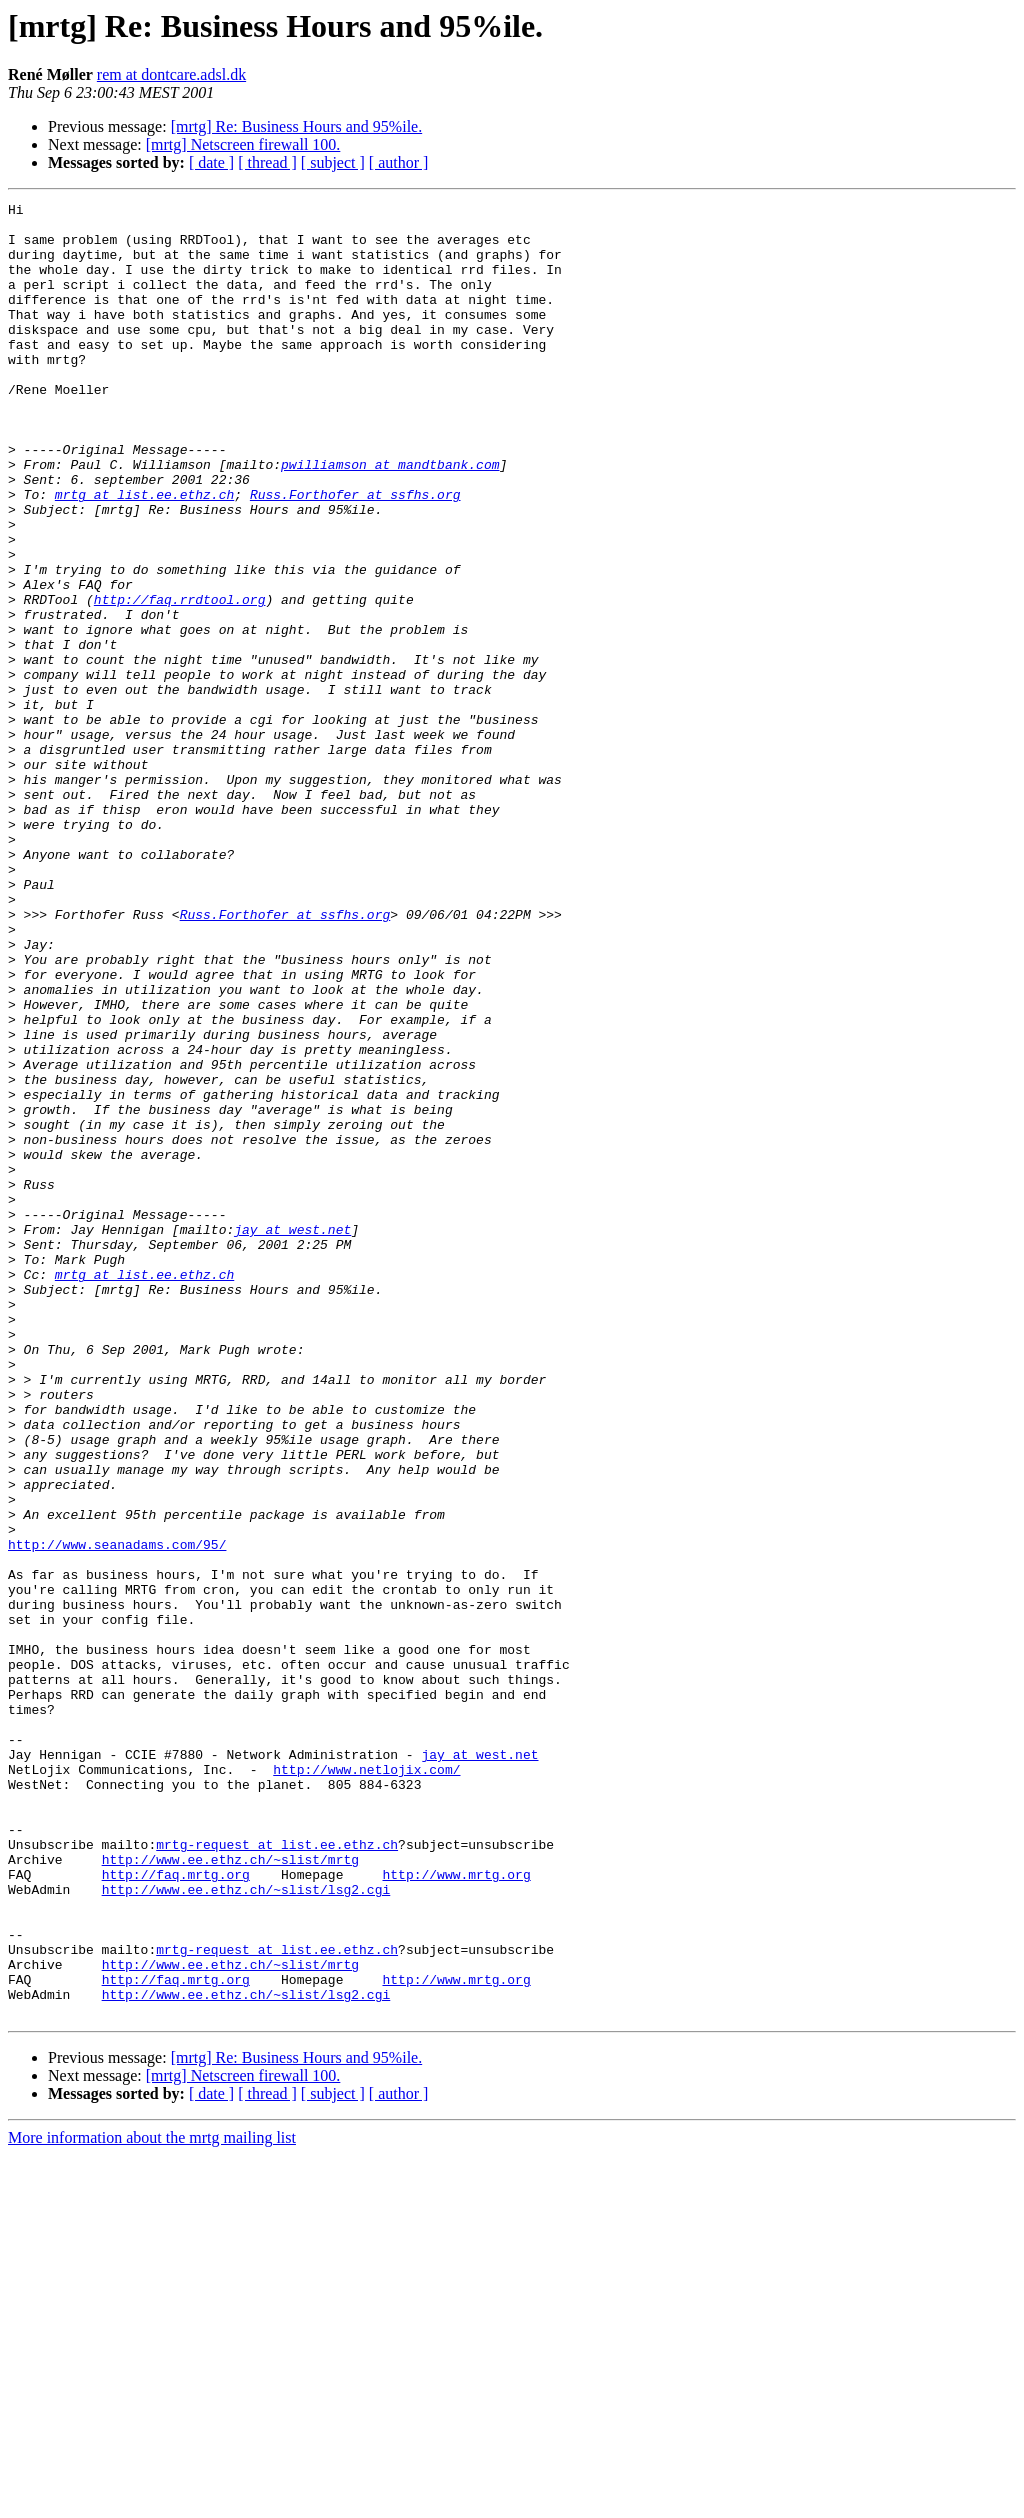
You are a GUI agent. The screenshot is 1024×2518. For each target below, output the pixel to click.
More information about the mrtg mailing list (152, 2500)
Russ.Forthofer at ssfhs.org (355, 554)
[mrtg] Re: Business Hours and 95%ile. (297, 126)
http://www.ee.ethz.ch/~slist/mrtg (230, 2192)
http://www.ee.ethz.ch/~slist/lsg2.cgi (246, 2228)
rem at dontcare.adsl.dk (171, 74)
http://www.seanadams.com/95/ (117, 1814)
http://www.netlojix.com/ (366, 2084)
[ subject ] (333, 162)
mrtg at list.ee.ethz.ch (144, 554)
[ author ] (399, 162)
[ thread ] (267, 162)
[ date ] (211, 162)
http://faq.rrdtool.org (180, 680)
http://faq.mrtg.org (176, 2210)
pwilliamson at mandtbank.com (390, 518)
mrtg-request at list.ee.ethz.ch (277, 2174)
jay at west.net (292, 1436)
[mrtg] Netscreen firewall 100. (243, 144)
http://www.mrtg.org (456, 2210)
